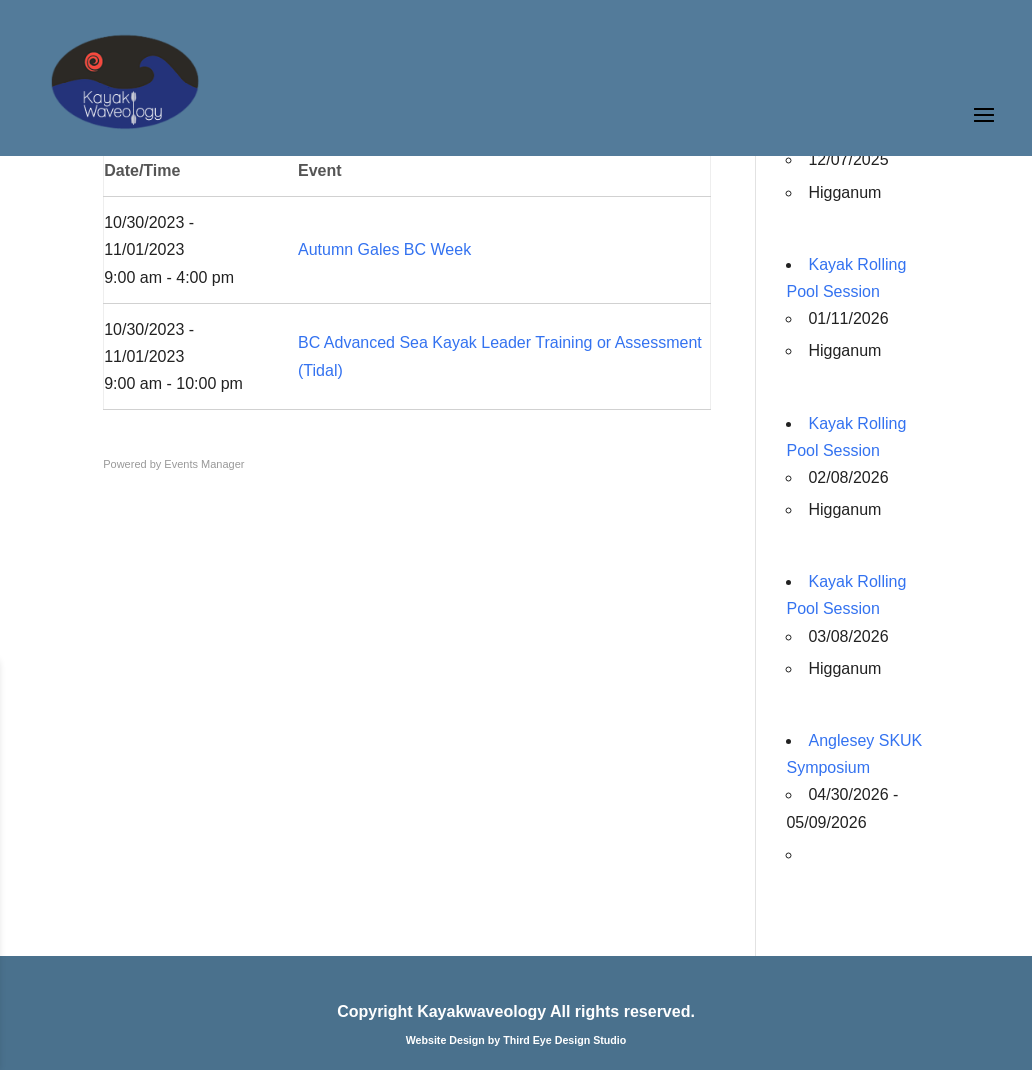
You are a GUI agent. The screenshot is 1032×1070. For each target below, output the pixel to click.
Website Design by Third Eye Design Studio (516, 1040)
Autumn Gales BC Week (384, 249)
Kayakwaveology (481, 1011)
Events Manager (204, 464)
